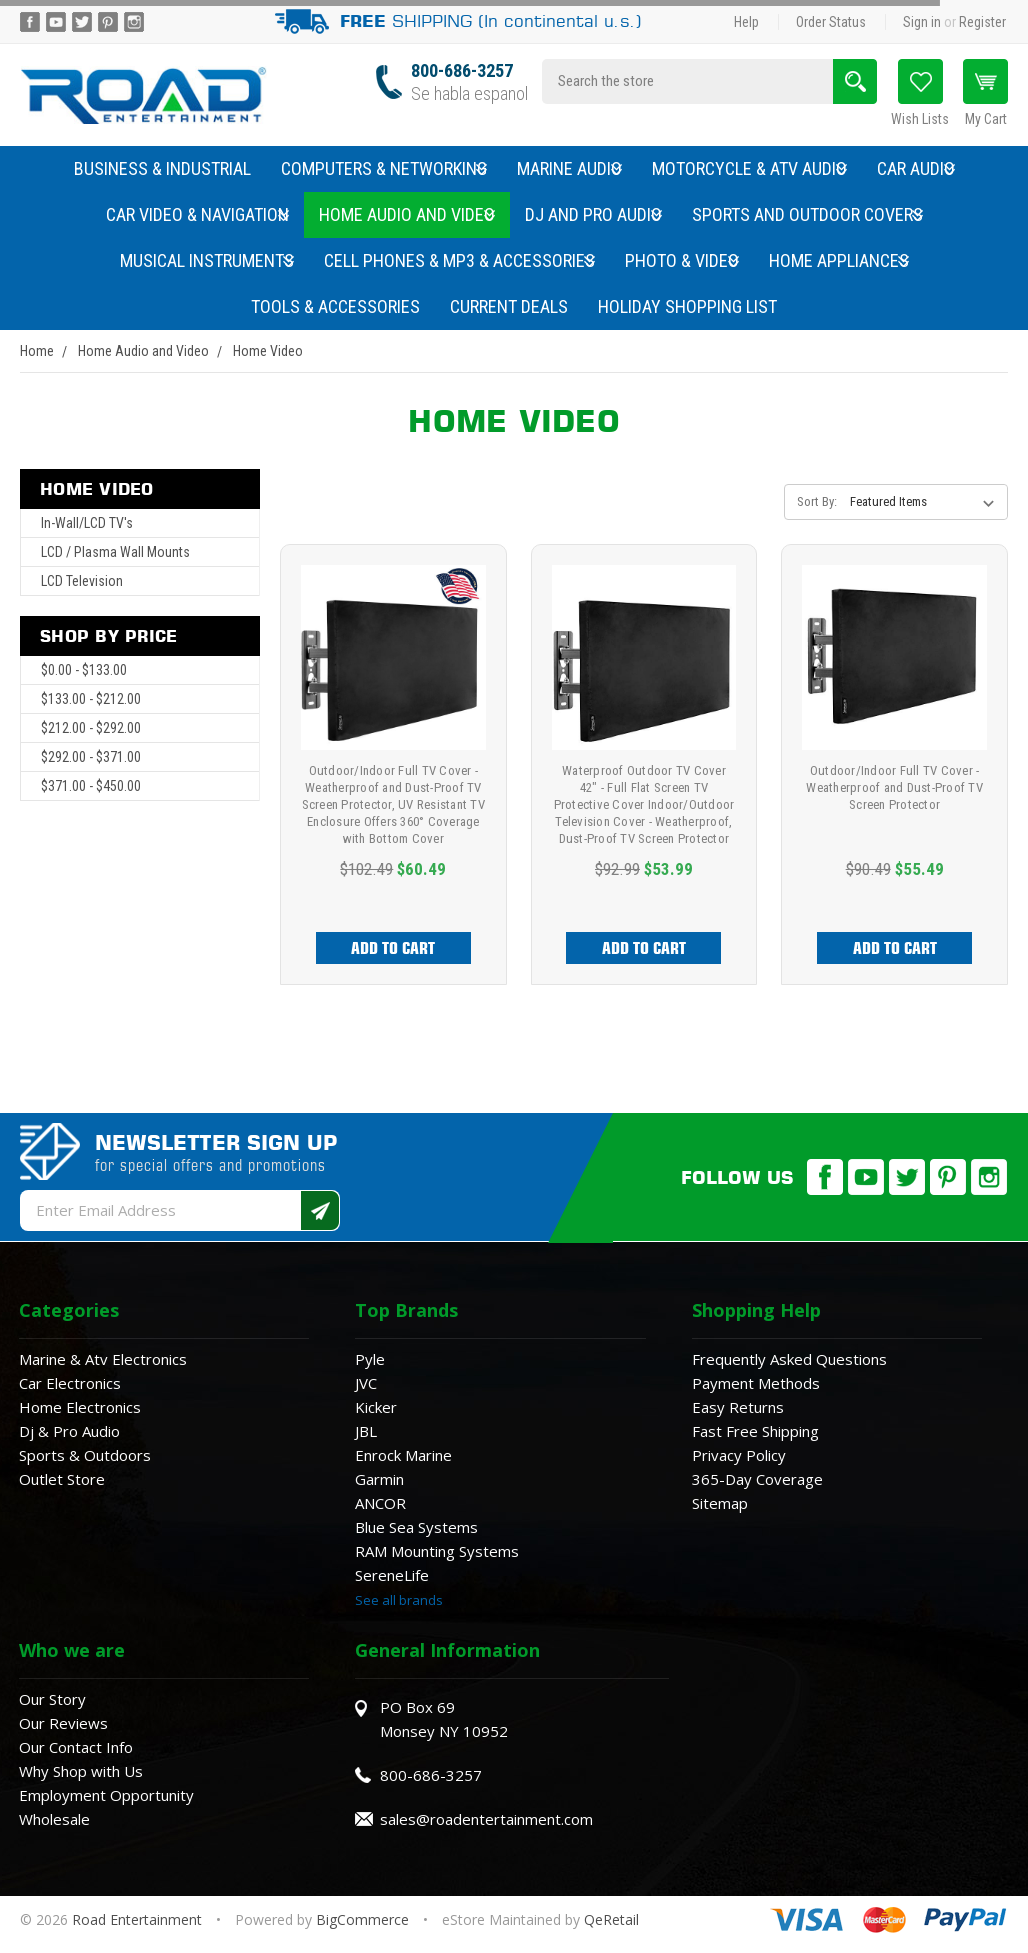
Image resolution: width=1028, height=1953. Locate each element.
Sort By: (817, 501)
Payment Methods (756, 1383)
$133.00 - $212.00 (91, 699)
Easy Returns (738, 1407)
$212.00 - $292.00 (91, 728)
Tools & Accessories (335, 306)
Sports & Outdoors (85, 1455)
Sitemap (720, 1503)
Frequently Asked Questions (789, 1359)
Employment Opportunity (106, 1795)
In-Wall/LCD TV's (87, 523)
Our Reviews (63, 1723)
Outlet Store (62, 1479)
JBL (366, 1431)
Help (746, 22)
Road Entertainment (139, 1919)
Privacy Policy (739, 1455)
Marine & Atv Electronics (103, 1359)
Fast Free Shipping (755, 1431)
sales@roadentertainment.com (486, 1819)
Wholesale (54, 1819)
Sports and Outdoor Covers (807, 214)
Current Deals (509, 306)
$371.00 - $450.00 (91, 786)
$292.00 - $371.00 (91, 757)
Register (982, 22)
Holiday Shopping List (687, 306)
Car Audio (916, 168)
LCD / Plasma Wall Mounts (115, 552)
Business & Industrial (162, 168)
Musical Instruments (207, 260)
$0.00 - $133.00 (84, 670)
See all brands (399, 1600)
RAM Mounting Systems (437, 1551)
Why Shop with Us (81, 1771)
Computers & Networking (384, 168)
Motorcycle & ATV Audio (749, 168)
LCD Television (82, 581)
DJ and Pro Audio (593, 214)
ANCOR (380, 1503)
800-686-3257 (462, 70)
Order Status (831, 22)
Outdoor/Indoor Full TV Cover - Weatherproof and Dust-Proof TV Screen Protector (894, 787)
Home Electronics (80, 1407)
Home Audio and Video (407, 214)
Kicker (376, 1407)
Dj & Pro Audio (69, 1431)
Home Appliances (839, 260)
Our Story (52, 1699)
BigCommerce (362, 1919)
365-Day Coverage (757, 1479)
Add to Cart (393, 948)
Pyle (370, 1359)
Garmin (379, 1479)
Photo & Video (682, 260)
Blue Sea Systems (416, 1527)
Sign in (922, 22)
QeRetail (611, 1919)
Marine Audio (569, 168)
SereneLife (392, 1575)
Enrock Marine (403, 1455)
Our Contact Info (76, 1747)
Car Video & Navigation (197, 214)
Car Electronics (70, 1383)
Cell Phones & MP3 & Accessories (459, 260)
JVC (366, 1383)
